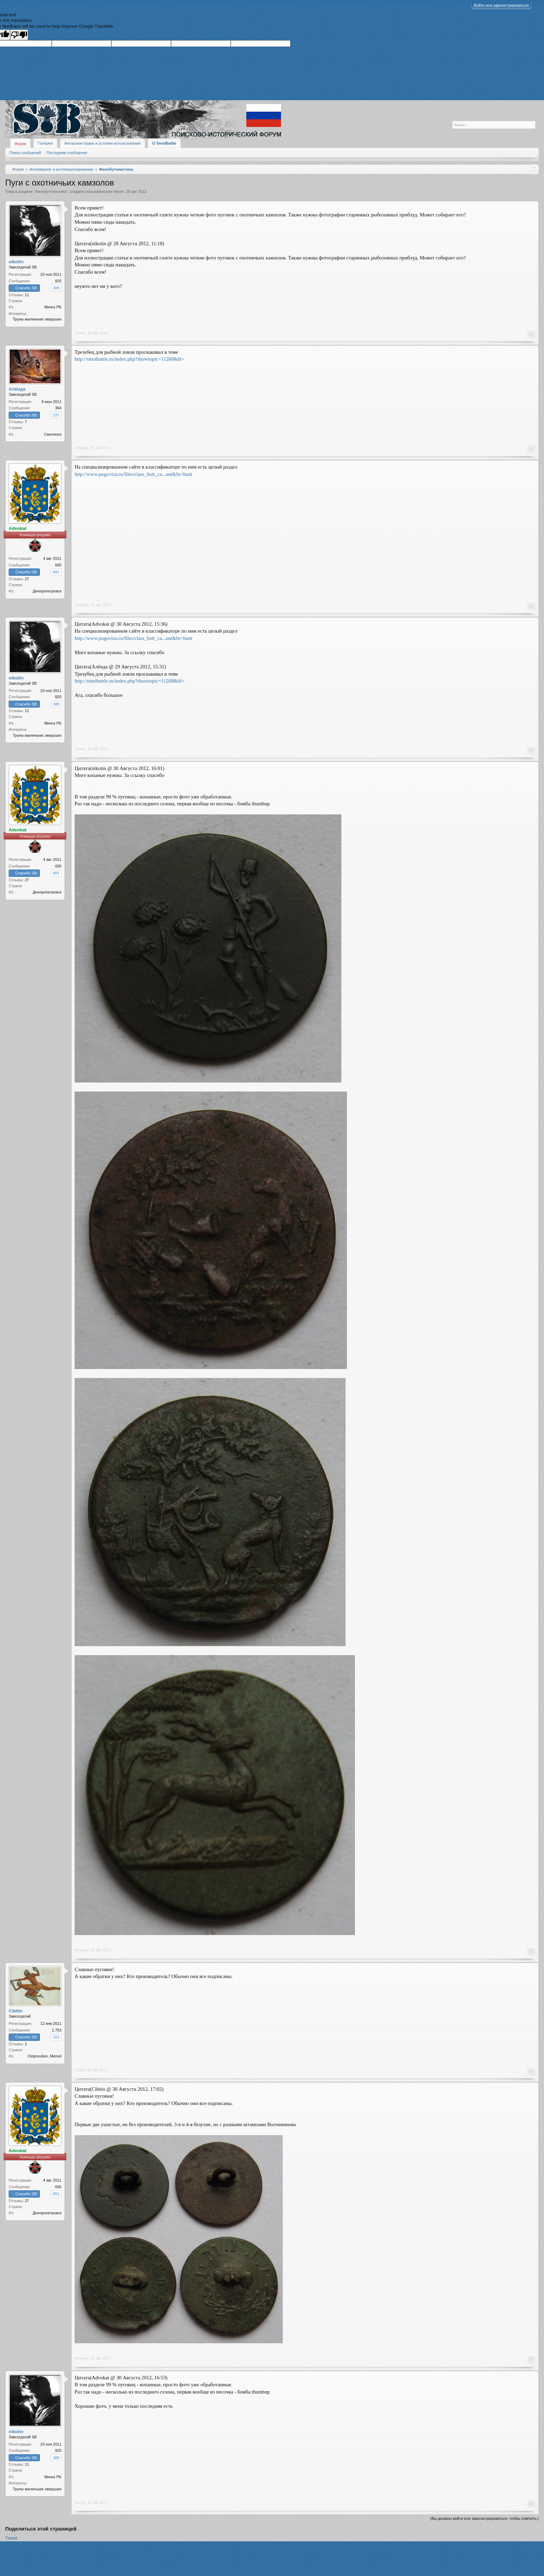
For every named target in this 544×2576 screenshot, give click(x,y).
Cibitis (80, 2070)
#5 (531, 1951)
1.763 (56, 2030)
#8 (531, 2504)
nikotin (118, 191)
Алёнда (81, 448)
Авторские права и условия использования (103, 143)
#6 (531, 2071)
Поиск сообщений (25, 153)
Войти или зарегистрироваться (501, 5)
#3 (531, 606)
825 (58, 281)
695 (58, 565)
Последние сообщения (66, 153)
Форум (20, 144)
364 (58, 408)
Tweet (11, 2538)
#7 (531, 2359)
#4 (531, 750)
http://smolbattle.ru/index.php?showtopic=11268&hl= (129, 359)
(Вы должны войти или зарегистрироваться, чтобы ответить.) (484, 2518)
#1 (531, 334)
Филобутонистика (50, 191)
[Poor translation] (19, 34)
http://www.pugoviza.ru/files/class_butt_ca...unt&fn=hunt (133, 474)
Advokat (81, 605)
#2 (531, 449)
